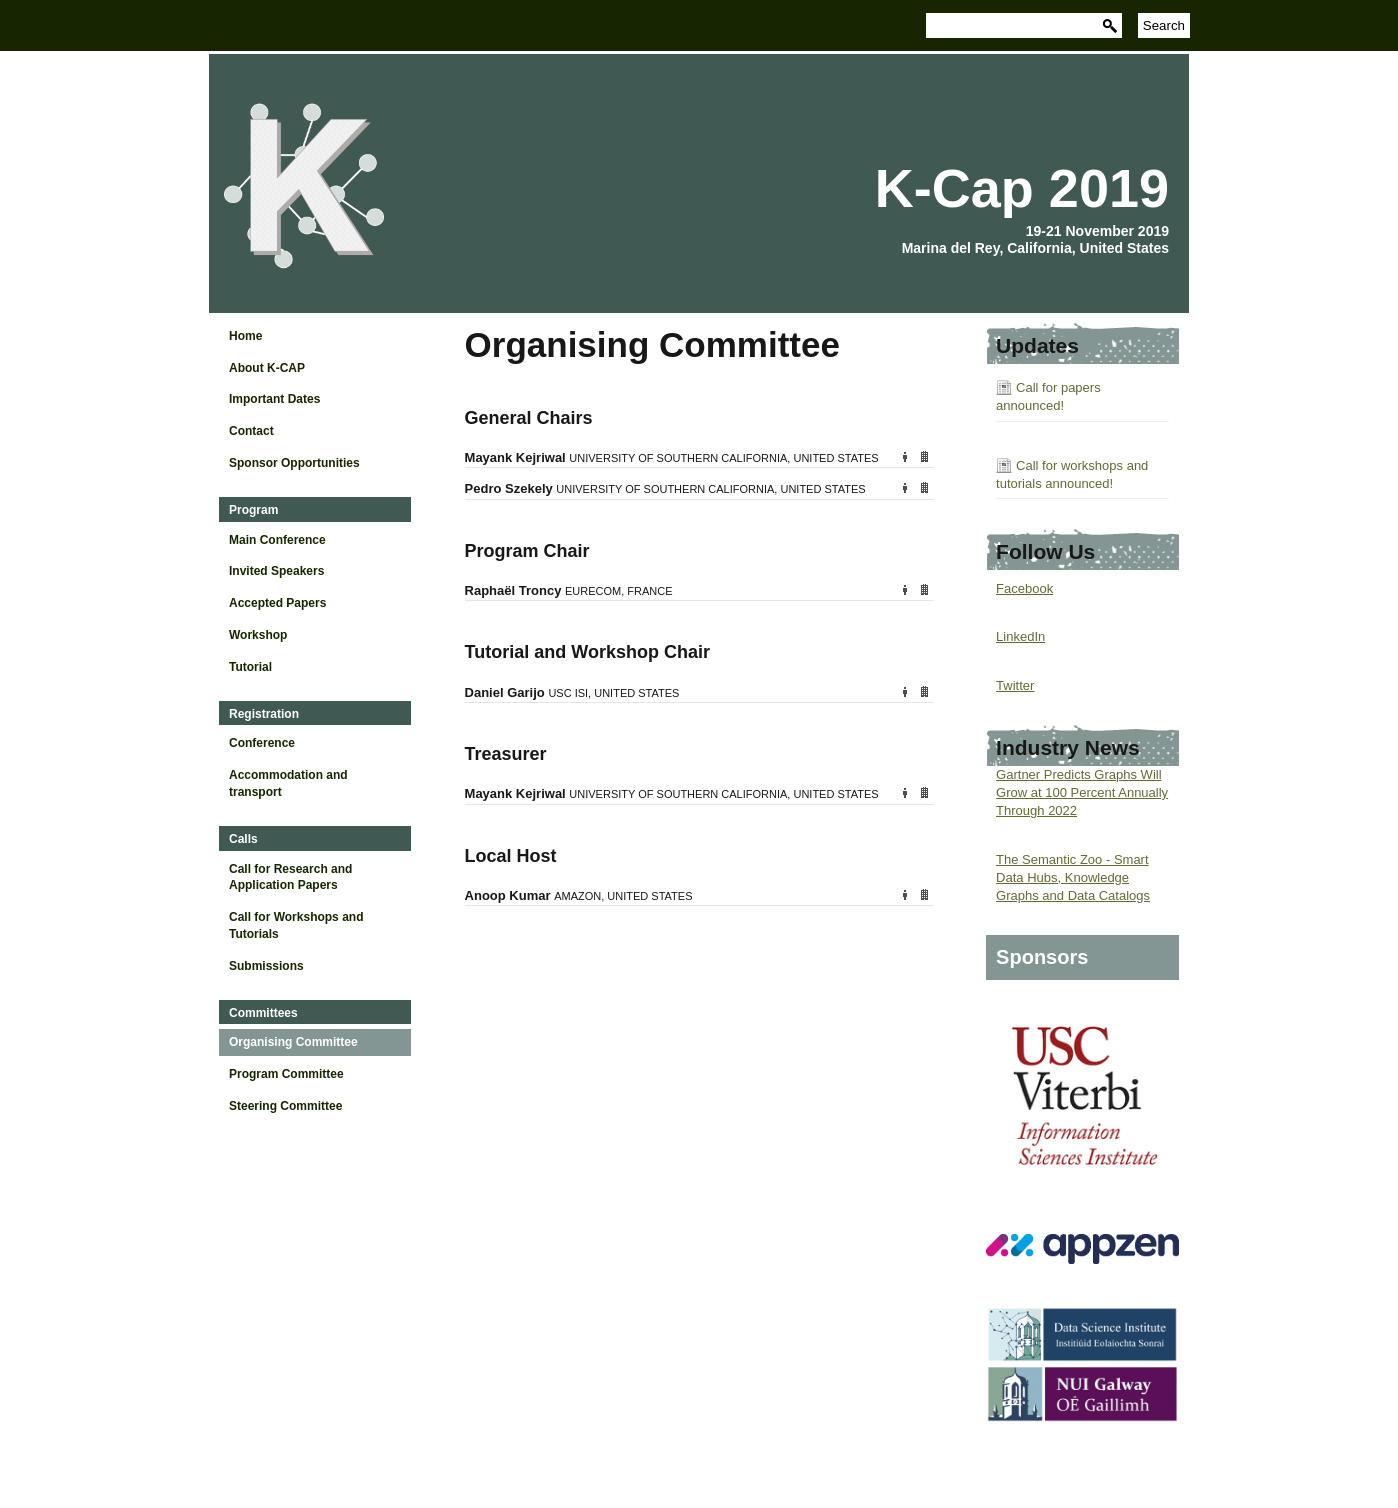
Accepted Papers (277, 603)
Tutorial (250, 667)
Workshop (258, 635)
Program (253, 510)
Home (245, 336)
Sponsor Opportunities (294, 463)
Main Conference (277, 540)
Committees (263, 1013)
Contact (251, 431)
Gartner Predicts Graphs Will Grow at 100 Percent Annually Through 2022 (1082, 792)
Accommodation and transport (288, 783)
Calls (243, 839)
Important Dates (274, 399)
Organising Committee (293, 1042)
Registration (264, 714)
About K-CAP (267, 368)
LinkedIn (1020, 636)
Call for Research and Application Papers (290, 877)
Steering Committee (285, 1106)
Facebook (1024, 588)
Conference (262, 743)
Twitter (1015, 685)
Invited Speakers (276, 571)
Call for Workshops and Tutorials (296, 925)
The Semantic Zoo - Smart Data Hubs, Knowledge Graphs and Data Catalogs (1073, 877)
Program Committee (286, 1074)
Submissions (266, 966)
